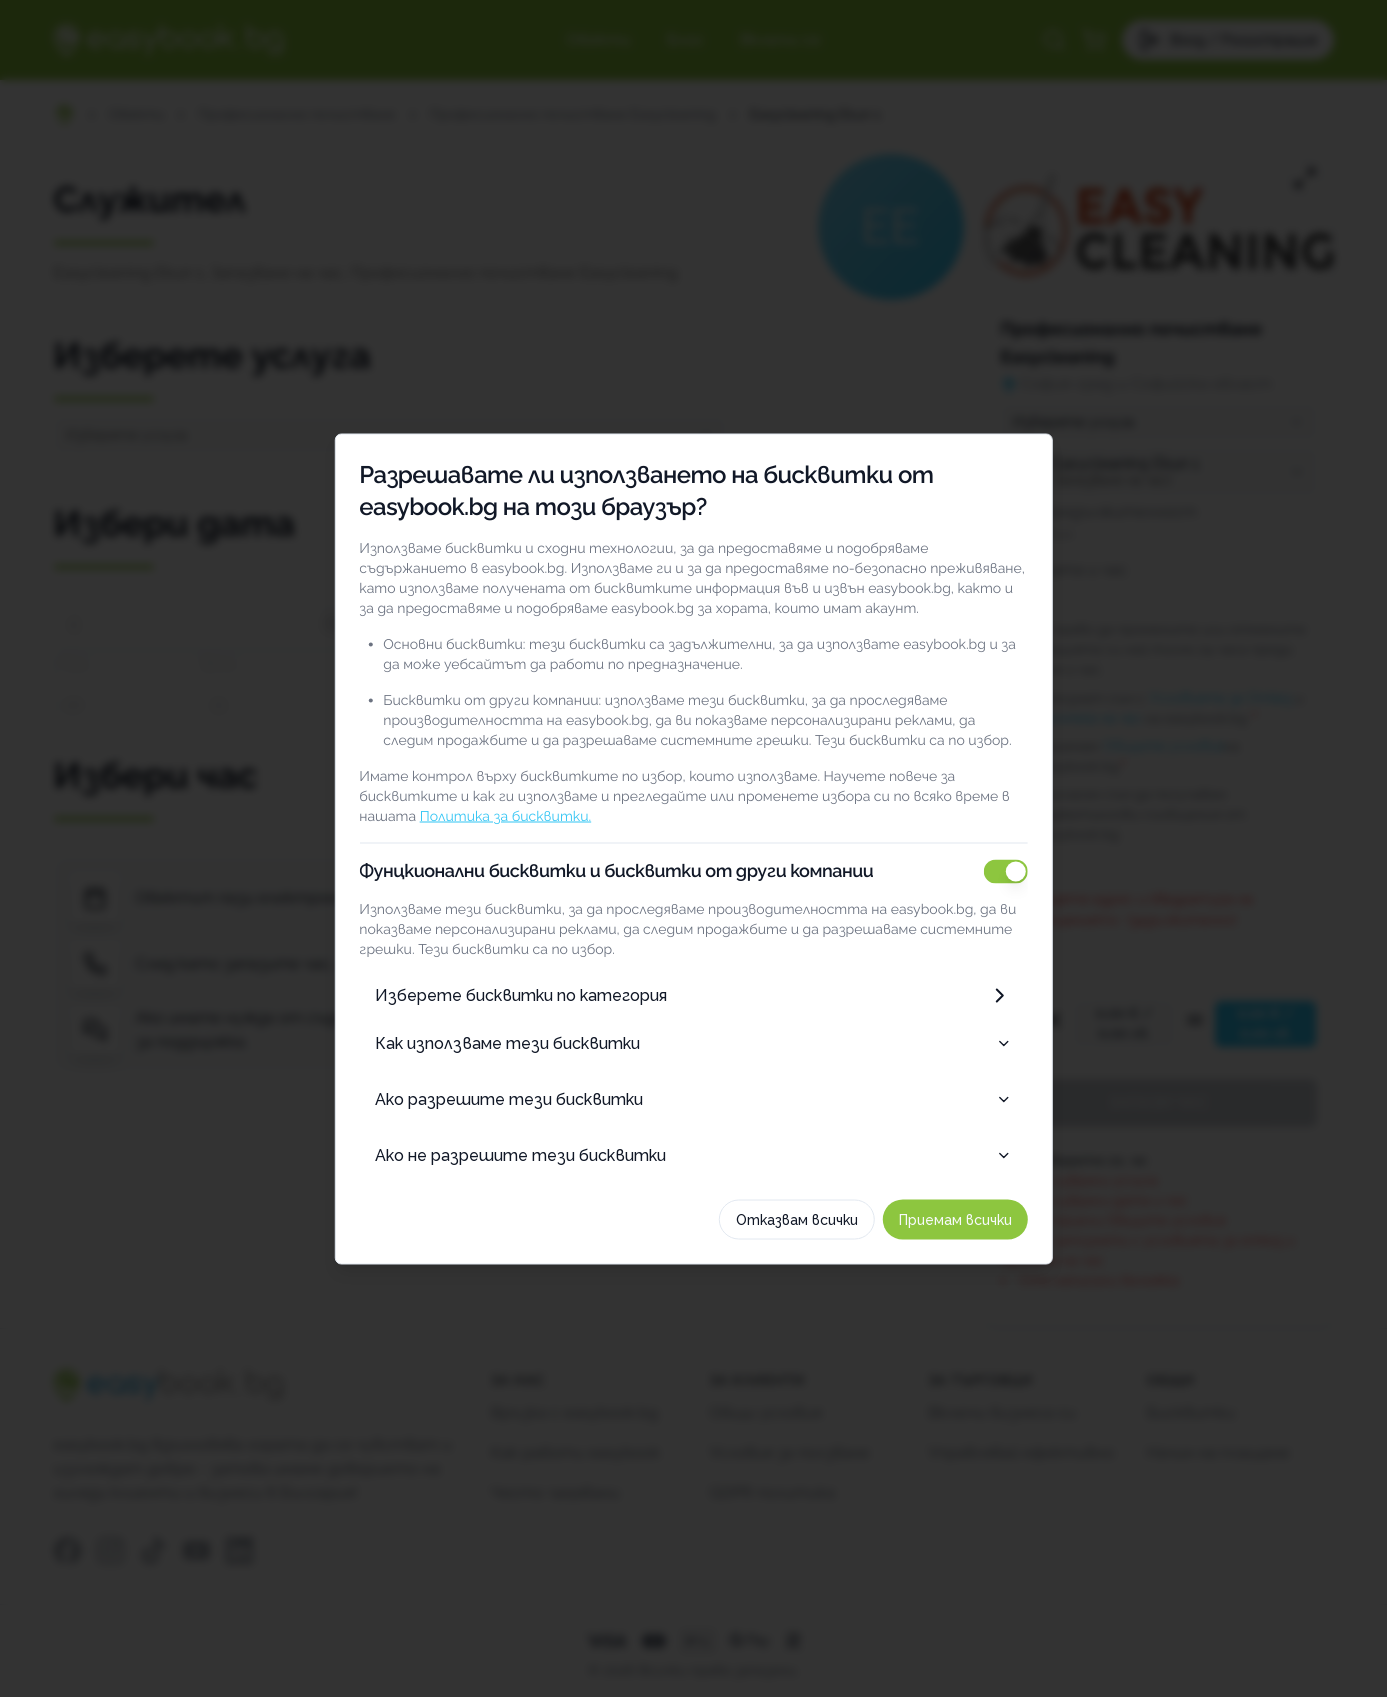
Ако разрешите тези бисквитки (694, 1098)
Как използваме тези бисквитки (694, 1042)
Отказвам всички (822, 1219)
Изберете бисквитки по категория (694, 995)
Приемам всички (980, 1219)
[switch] (1031, 871)
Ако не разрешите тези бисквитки (694, 1154)
